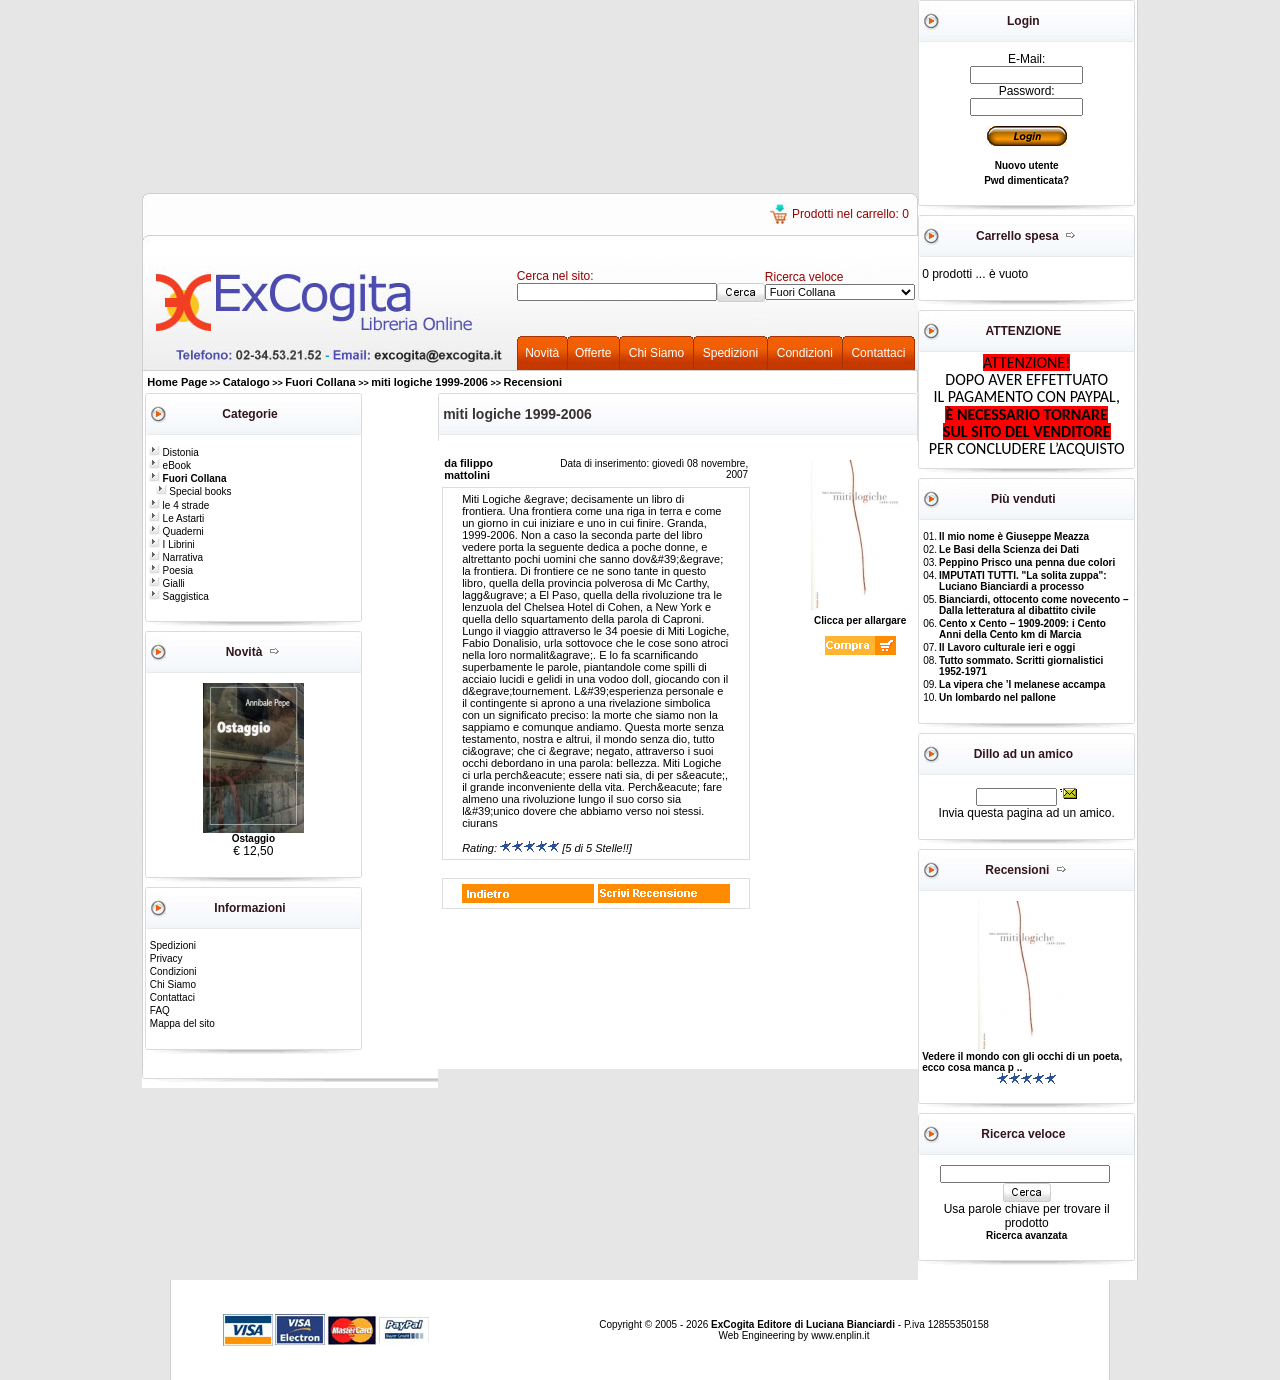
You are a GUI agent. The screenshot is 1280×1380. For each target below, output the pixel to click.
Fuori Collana (320, 382)
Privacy (166, 958)
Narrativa (176, 557)
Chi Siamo (656, 353)
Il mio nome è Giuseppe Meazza (1014, 536)
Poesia (171, 570)
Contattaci (878, 353)
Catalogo (246, 382)
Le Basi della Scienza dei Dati (1009, 549)
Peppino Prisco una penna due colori (1027, 562)
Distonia (174, 452)
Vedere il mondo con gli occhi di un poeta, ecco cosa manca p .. (1022, 1062)
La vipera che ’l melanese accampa (1022, 684)
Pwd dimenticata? (1026, 180)
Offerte (593, 353)
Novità (542, 353)
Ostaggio (253, 838)
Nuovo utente (1027, 165)
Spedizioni (730, 353)
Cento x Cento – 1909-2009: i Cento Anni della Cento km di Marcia (1022, 629)
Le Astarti (176, 518)
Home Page (177, 382)
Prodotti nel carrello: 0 (850, 214)
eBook (170, 465)
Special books (194, 491)
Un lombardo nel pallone (997, 697)
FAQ (160, 1010)
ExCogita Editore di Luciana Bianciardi (804, 1324)
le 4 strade (179, 505)
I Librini (172, 544)
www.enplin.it (840, 1335)
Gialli (167, 583)
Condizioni (805, 353)
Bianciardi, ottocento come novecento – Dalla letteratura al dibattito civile (1033, 605)
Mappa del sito (182, 1023)
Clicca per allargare (860, 616)
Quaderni (176, 531)
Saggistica (179, 596)
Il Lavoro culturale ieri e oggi (1007, 647)
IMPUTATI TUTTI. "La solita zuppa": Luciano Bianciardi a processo (1022, 581)
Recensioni (532, 382)
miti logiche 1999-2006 (429, 382)
